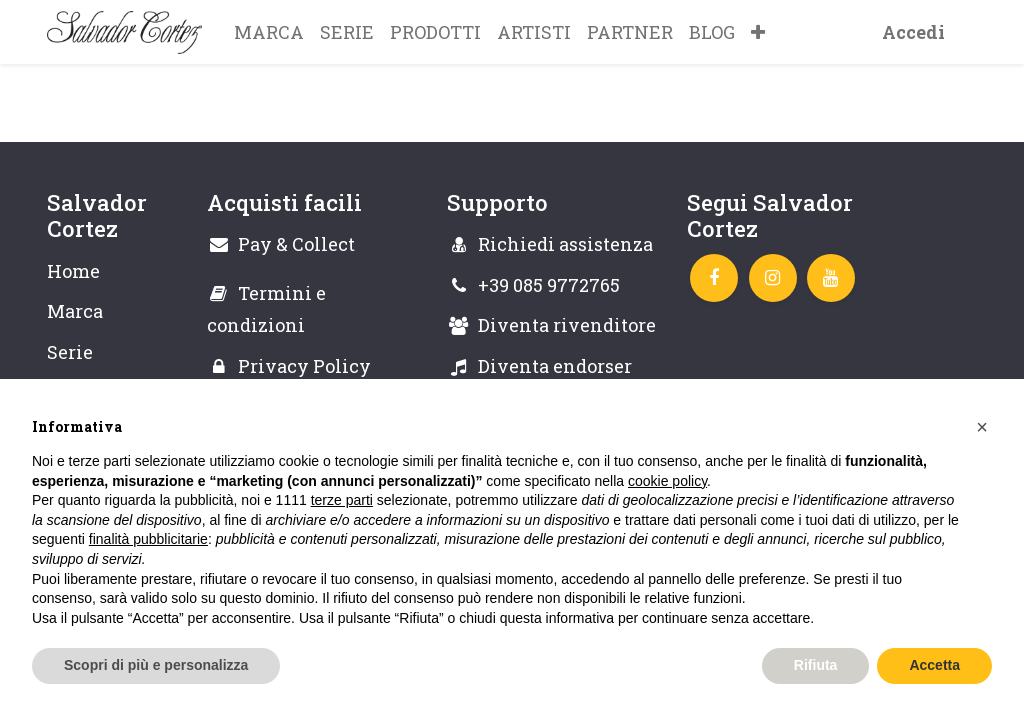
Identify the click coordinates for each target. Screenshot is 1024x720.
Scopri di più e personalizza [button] (156, 665)
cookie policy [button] (667, 481)
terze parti (342, 500)
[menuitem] (269, 32)
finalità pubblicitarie (148, 539)
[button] (758, 32)
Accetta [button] (934, 665)
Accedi (913, 32)
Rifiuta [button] (816, 665)
